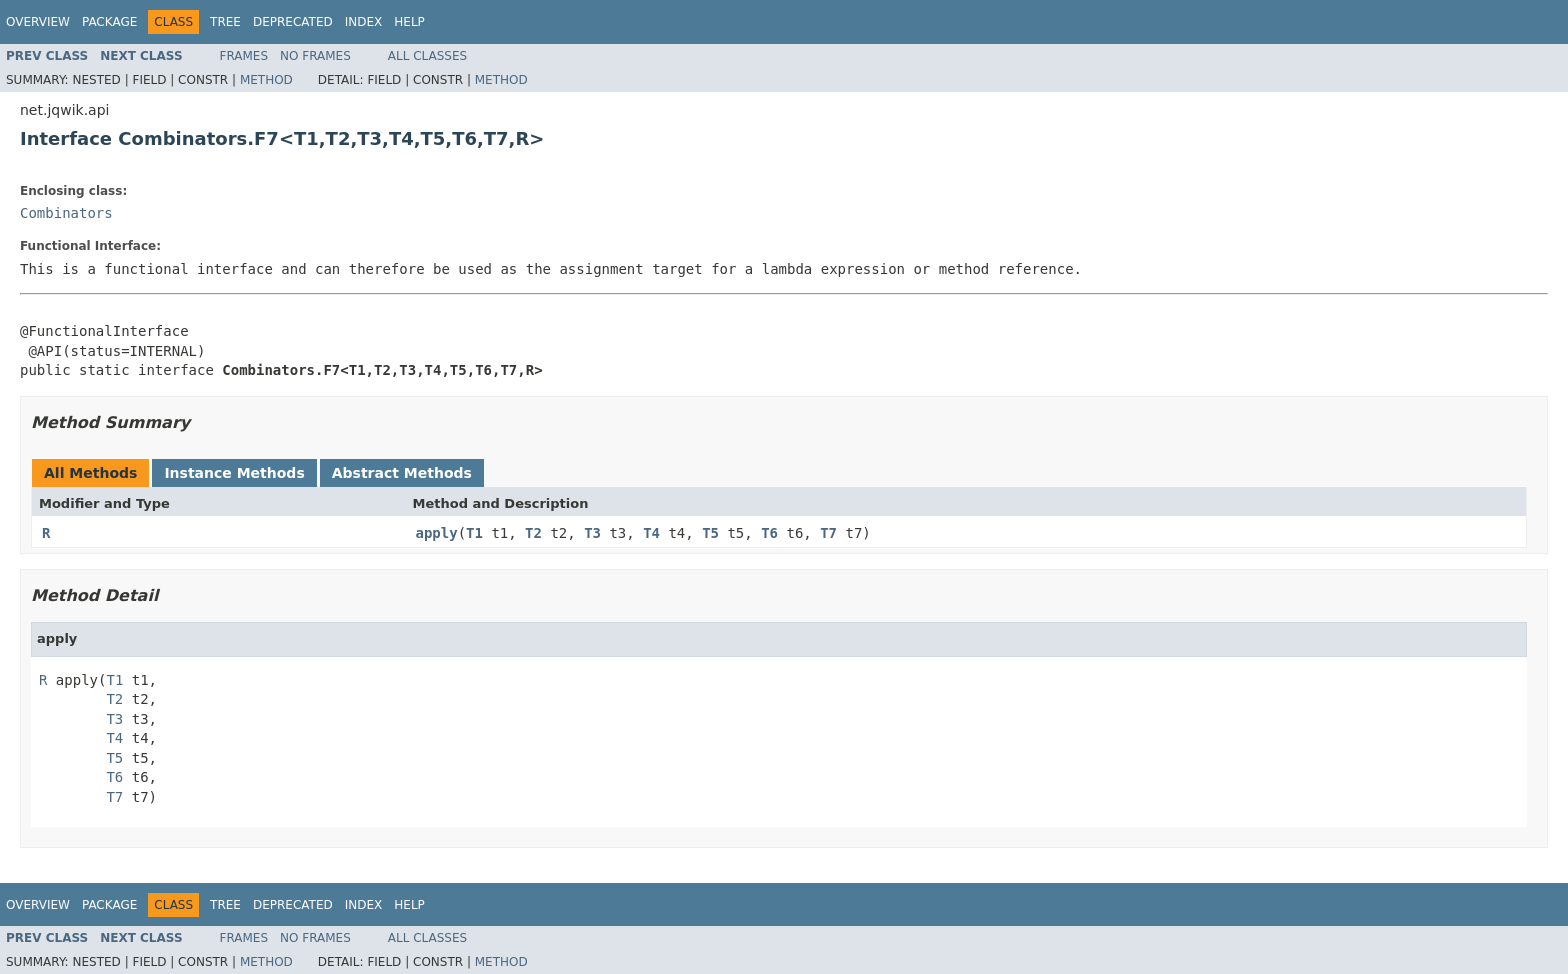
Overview (38, 22)
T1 (474, 533)
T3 (592, 533)
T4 (651, 533)
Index (364, 22)
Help (409, 22)
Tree (225, 22)
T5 (710, 533)
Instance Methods (234, 473)
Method (266, 80)
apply (437, 533)
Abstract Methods (402, 473)
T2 (533, 533)
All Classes (427, 56)
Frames (244, 56)
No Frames (315, 56)
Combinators (66, 213)
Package (109, 22)
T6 (769, 533)
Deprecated (293, 22)
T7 (828, 533)
